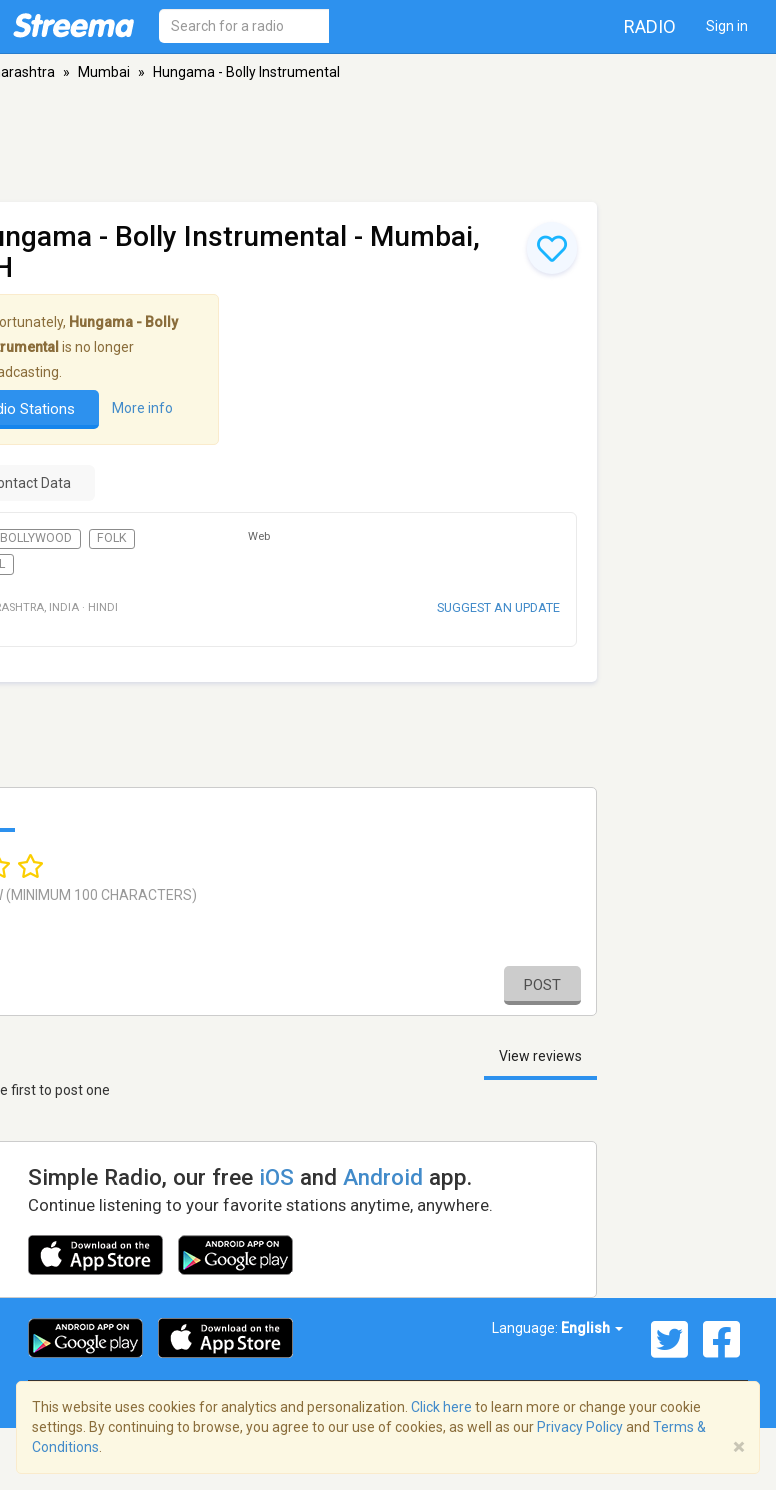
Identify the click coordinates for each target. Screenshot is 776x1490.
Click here (441, 1407)
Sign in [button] (727, 26)
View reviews (540, 1056)
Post (542, 985)
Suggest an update (498, 607)
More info (142, 408)
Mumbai (104, 72)
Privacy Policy (580, 1427)
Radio (650, 26)
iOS (276, 1177)
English (592, 1328)
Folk (112, 538)
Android (383, 1177)
